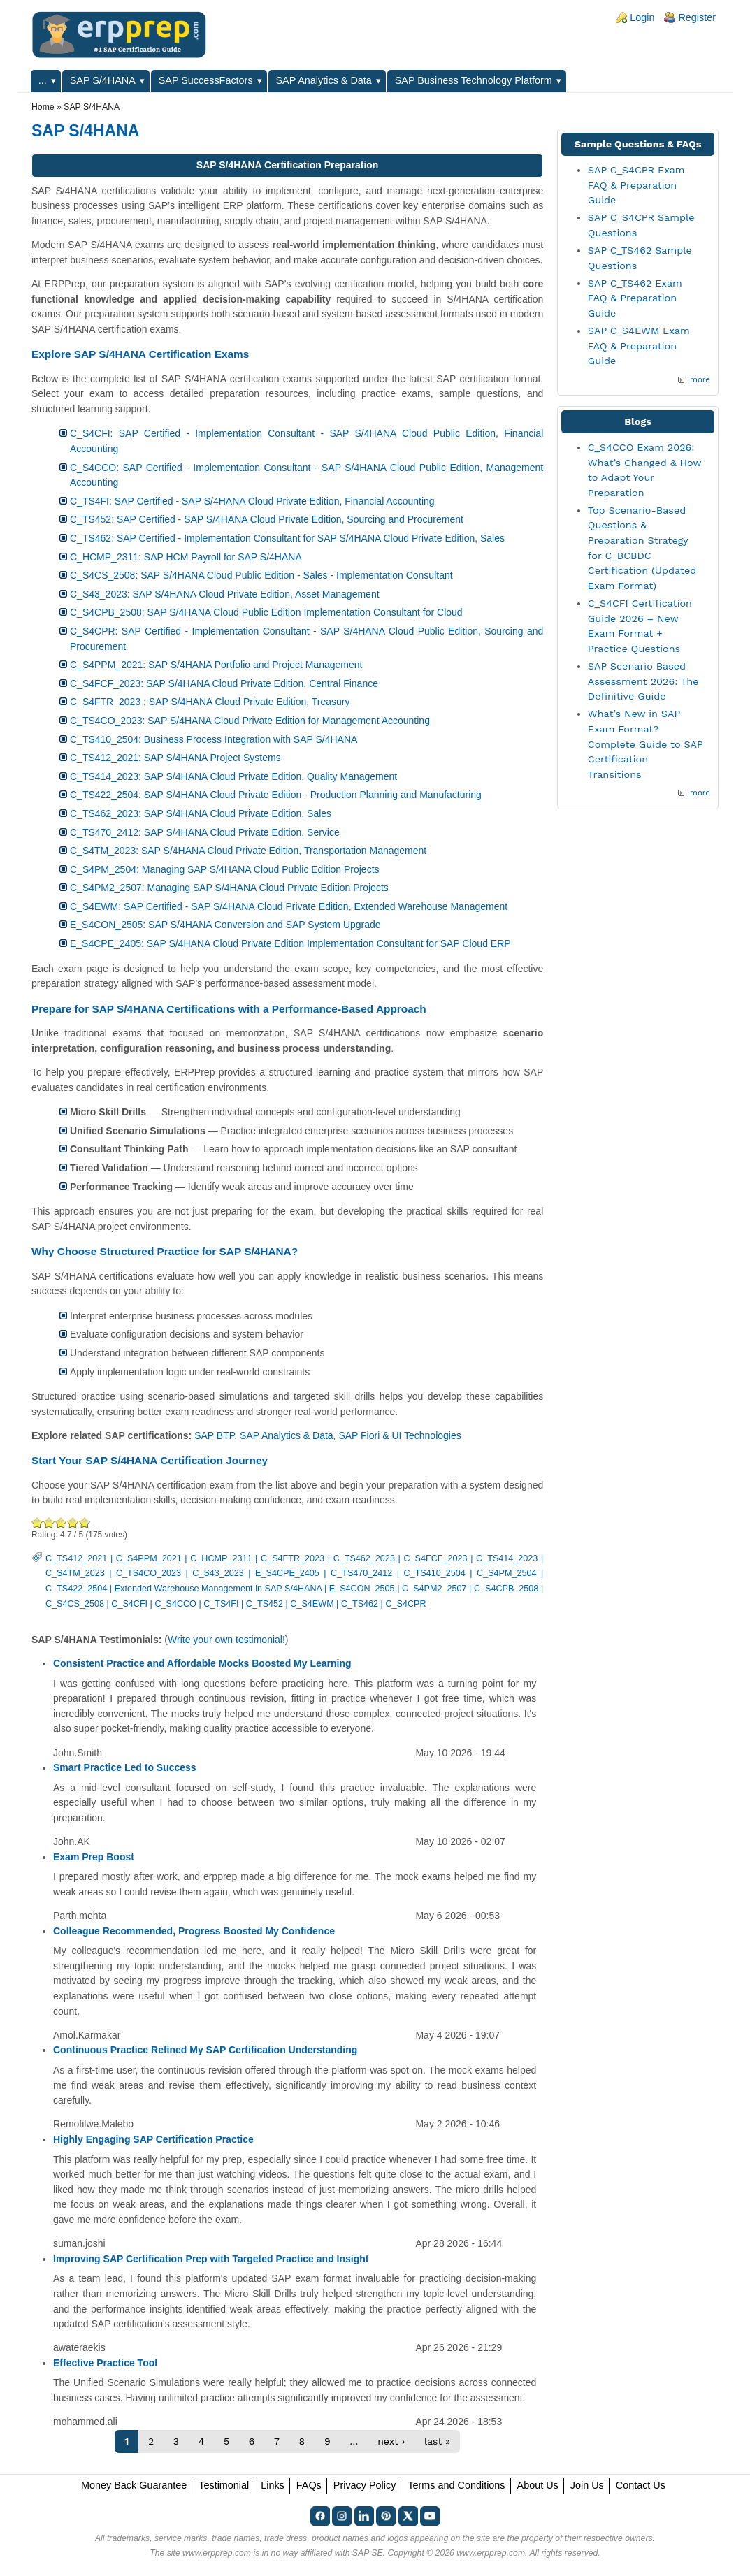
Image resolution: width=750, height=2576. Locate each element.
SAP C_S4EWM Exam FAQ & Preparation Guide (639, 345)
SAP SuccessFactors (206, 80)
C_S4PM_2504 (506, 1573)
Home (43, 107)
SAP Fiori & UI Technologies (399, 1435)
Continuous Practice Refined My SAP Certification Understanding (205, 2049)
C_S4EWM (311, 1604)
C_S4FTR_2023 (292, 1558)
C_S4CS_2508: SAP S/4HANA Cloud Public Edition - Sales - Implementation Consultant (261, 575)
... (42, 80)
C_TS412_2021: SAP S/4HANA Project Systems (175, 757)
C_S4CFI (129, 1604)
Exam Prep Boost (93, 1856)
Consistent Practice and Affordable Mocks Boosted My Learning (202, 1663)
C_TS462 (359, 1604)
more (700, 379)
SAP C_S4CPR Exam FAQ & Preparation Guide (636, 184)
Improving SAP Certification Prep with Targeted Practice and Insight (210, 2258)
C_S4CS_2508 (74, 1604)
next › (391, 2441)
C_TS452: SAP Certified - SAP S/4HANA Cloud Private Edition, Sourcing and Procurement (266, 519)
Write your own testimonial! (226, 1639)
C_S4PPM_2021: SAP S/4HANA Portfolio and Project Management (216, 664)
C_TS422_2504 (76, 1588)
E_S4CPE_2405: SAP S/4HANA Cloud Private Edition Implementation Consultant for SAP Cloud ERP (290, 943)
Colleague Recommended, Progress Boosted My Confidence (194, 1931)
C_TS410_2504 (435, 1573)
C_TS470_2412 (361, 1573)
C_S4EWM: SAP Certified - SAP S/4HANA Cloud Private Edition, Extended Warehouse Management (288, 906)
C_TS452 (264, 1604)
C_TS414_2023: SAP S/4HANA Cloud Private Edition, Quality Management (233, 776)
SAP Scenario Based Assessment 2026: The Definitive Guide (643, 681)
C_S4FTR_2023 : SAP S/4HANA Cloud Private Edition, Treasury (210, 701)
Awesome (83, 1522)
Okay (49, 1522)
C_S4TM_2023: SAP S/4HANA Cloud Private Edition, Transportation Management (248, 850)
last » (437, 2441)
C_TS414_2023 (507, 1558)
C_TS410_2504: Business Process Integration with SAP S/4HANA (213, 739)
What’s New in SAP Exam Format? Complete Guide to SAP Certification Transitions (645, 743)
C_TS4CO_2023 (148, 1573)
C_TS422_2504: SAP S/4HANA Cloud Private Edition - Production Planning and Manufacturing (276, 794)
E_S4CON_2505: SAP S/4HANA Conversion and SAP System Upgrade (225, 924)
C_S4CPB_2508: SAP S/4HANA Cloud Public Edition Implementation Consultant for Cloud (266, 612)
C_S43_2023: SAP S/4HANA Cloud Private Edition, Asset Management (225, 594)
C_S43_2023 (218, 1573)
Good (61, 1522)
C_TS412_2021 (76, 1558)
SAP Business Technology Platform (473, 80)
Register (697, 17)
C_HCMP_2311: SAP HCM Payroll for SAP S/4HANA (186, 557)
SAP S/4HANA (103, 80)
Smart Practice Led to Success (124, 1767)
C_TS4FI (220, 1604)
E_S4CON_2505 (362, 1588)
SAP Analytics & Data (324, 80)
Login (642, 17)
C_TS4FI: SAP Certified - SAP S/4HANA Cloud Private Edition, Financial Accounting (252, 501)
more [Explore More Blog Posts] (700, 792)
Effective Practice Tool (105, 2362)
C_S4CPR (405, 1604)
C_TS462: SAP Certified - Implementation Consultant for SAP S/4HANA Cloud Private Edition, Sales (287, 538)
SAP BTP (214, 1435)
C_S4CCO (175, 1604)
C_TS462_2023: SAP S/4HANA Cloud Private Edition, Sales (200, 813)
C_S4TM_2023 (75, 1573)
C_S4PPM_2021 (149, 1558)
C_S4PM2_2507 (434, 1588)
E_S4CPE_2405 (287, 1573)
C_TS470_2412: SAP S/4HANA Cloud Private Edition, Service (205, 832)
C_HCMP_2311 (221, 1558)
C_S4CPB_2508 (506, 1588)
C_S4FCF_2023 (435, 1558)
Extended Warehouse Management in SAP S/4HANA (218, 1588)
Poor (37, 1522)
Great (73, 1522)
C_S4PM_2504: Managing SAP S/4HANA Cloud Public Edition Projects (225, 869)
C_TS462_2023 (364, 1558)
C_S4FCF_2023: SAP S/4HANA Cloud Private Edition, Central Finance (224, 683)
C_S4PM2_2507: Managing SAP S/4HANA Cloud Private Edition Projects (229, 887)
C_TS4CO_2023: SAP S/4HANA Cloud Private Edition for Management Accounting (250, 720)
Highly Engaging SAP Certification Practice (153, 2139)
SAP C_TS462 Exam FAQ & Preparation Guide (635, 298)
